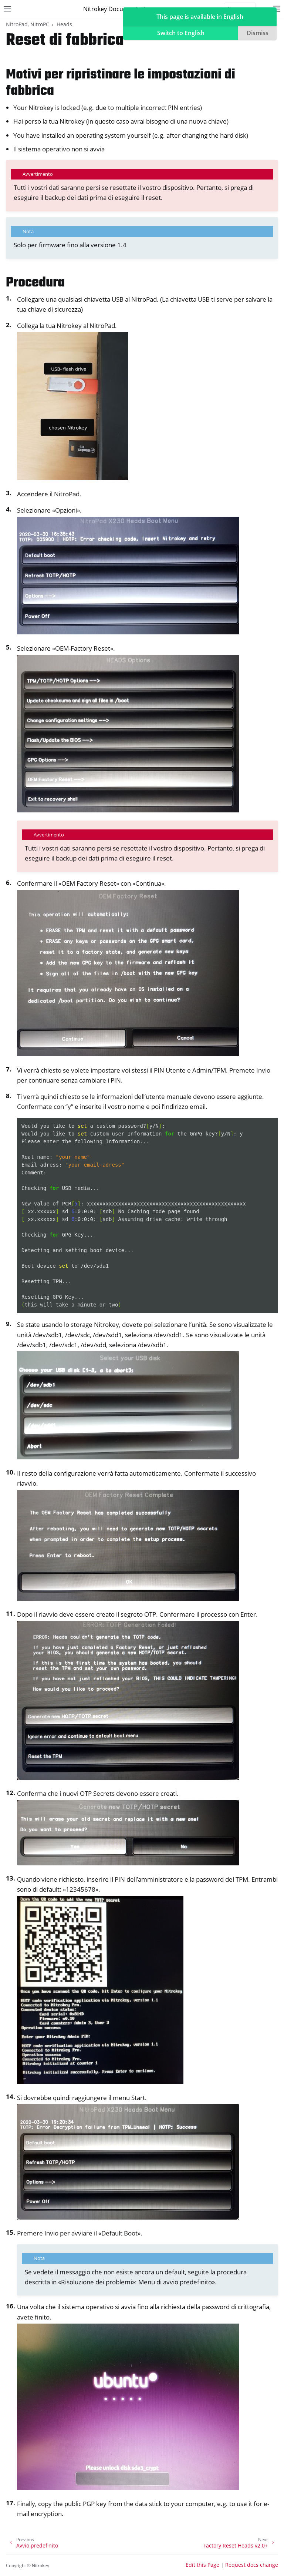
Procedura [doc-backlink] (35, 283)
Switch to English (180, 33)
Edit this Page (202, 2564)
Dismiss (257, 33)
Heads (64, 24)
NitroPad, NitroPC (27, 24)
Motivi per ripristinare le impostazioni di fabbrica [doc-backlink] (120, 83)
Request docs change (251, 2564)
